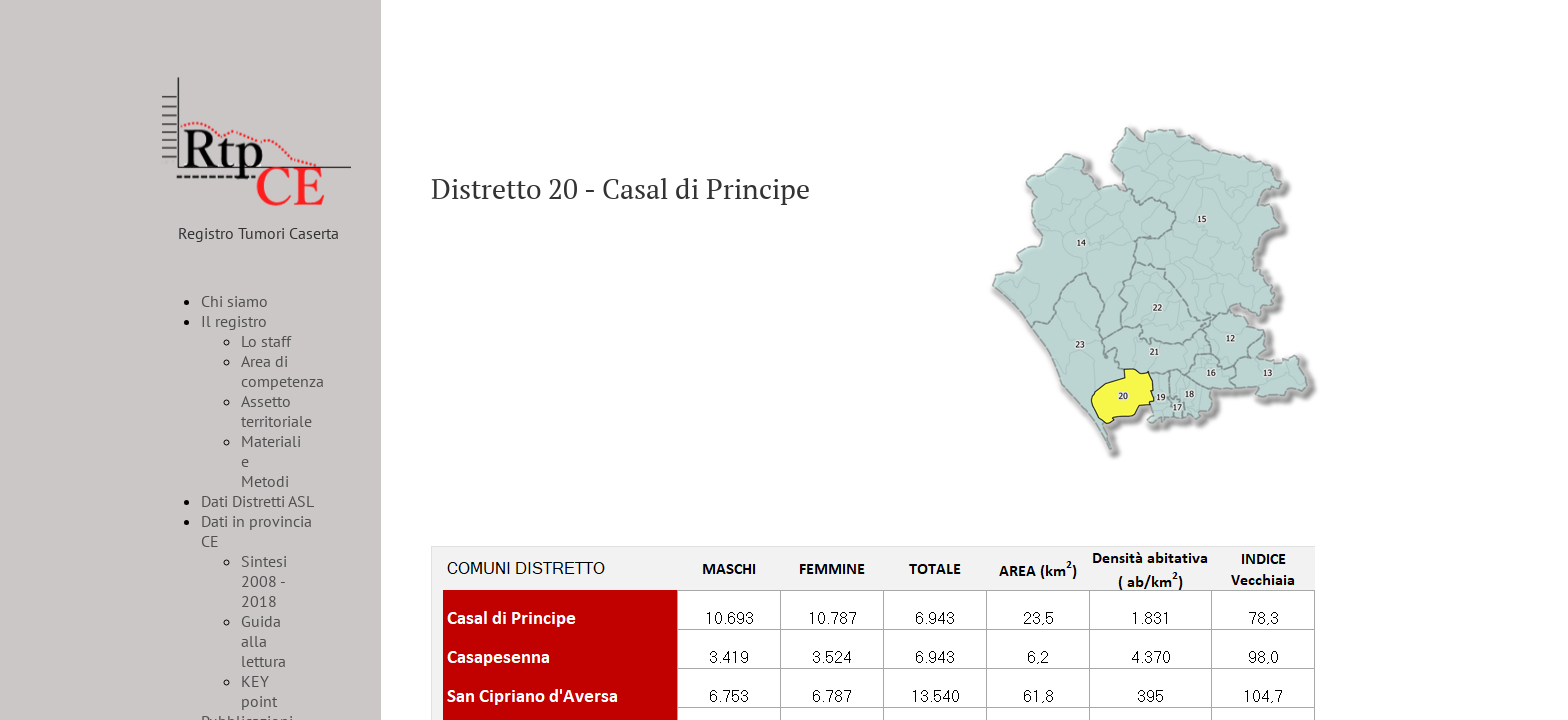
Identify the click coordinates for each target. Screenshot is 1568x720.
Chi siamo (234, 301)
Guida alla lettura (263, 641)
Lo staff (266, 341)
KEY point (259, 691)
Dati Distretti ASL (257, 501)
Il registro (234, 321)
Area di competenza (282, 371)
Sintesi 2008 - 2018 (264, 581)
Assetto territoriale (276, 411)
